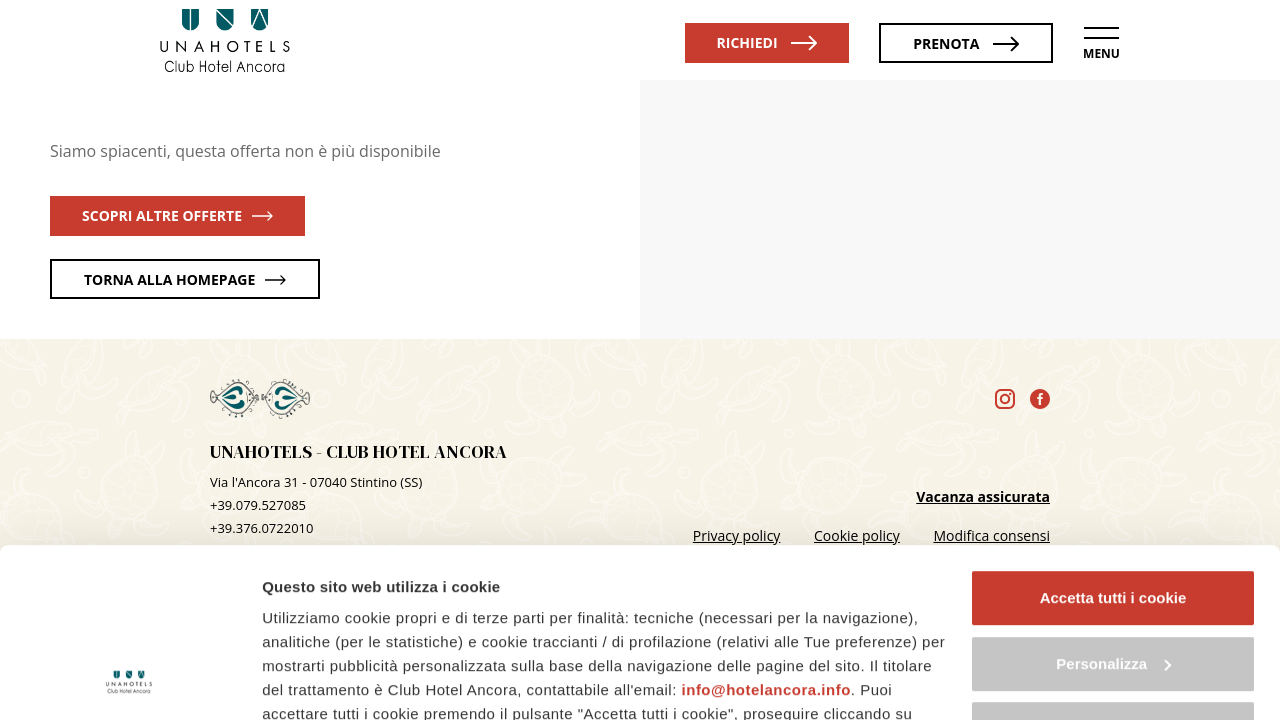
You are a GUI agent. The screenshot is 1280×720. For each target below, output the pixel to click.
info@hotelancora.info (766, 531)
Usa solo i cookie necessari (1113, 570)
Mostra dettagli (316, 680)
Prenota (966, 43)
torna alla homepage (185, 279)
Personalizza (1113, 505)
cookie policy (395, 627)
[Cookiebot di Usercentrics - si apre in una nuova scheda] (129, 681)
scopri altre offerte (177, 215)
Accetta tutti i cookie (1113, 439)
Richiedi (767, 42)
